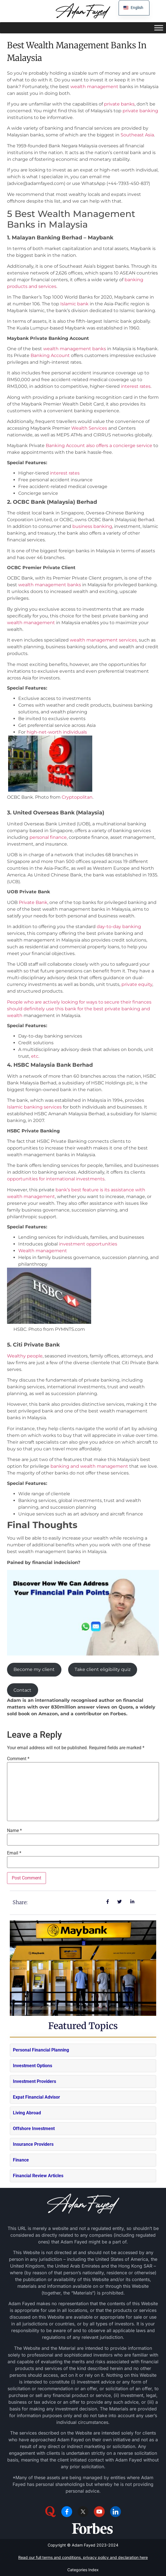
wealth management (94, 86)
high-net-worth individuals (57, 732)
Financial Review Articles (38, 2175)
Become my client (34, 1669)
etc (34, 1056)
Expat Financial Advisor (36, 2097)
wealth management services (103, 640)
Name (14, 1830)
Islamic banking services (34, 1107)
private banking (140, 110)
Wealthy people (25, 1356)
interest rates (136, 386)
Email (14, 1853)
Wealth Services (89, 428)
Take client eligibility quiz (103, 1669)
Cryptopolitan (77, 797)
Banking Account (50, 355)
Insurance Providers (33, 2144)
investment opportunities (88, 1244)
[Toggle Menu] (158, 27)
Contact (22, 1690)
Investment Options (32, 2065)
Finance (21, 2160)
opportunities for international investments (56, 1178)
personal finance (48, 837)
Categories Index (83, 2569)
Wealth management (42, 1250)
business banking (92, 526)
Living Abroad (27, 2112)
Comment (18, 1759)
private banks (119, 104)
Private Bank (33, 902)
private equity (136, 984)
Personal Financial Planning (41, 2050)
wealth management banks (74, 348)
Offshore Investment (34, 2128)
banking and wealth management (89, 1466)
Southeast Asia (137, 135)
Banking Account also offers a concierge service (99, 445)
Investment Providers (34, 2081)
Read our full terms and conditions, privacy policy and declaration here (83, 2557)
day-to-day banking (119, 926)
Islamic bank (74, 303)
